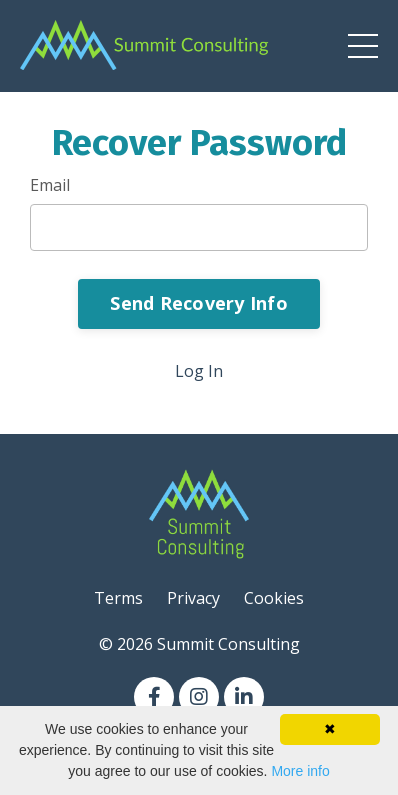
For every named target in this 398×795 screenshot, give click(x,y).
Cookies (274, 598)
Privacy (193, 598)
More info (300, 771)
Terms (118, 598)
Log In (199, 371)
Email (50, 185)
